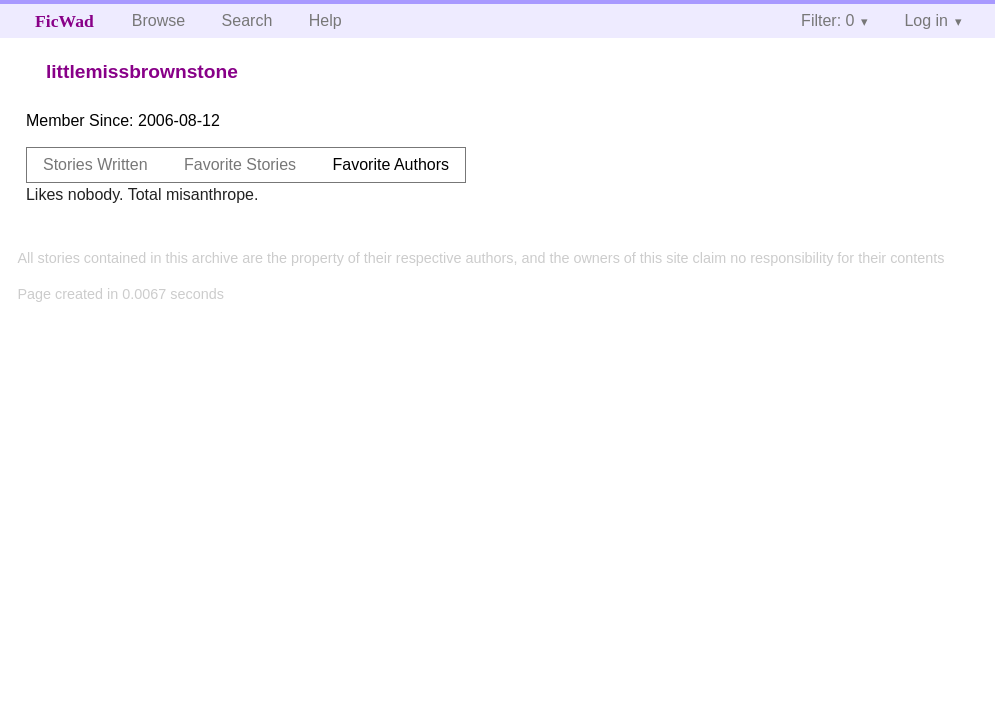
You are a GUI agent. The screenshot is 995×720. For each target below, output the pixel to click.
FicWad (64, 21)
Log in (926, 20)
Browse (158, 20)
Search (247, 20)
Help (325, 20)
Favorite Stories (240, 164)
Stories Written (95, 164)
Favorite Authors (391, 164)
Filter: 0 (827, 20)
